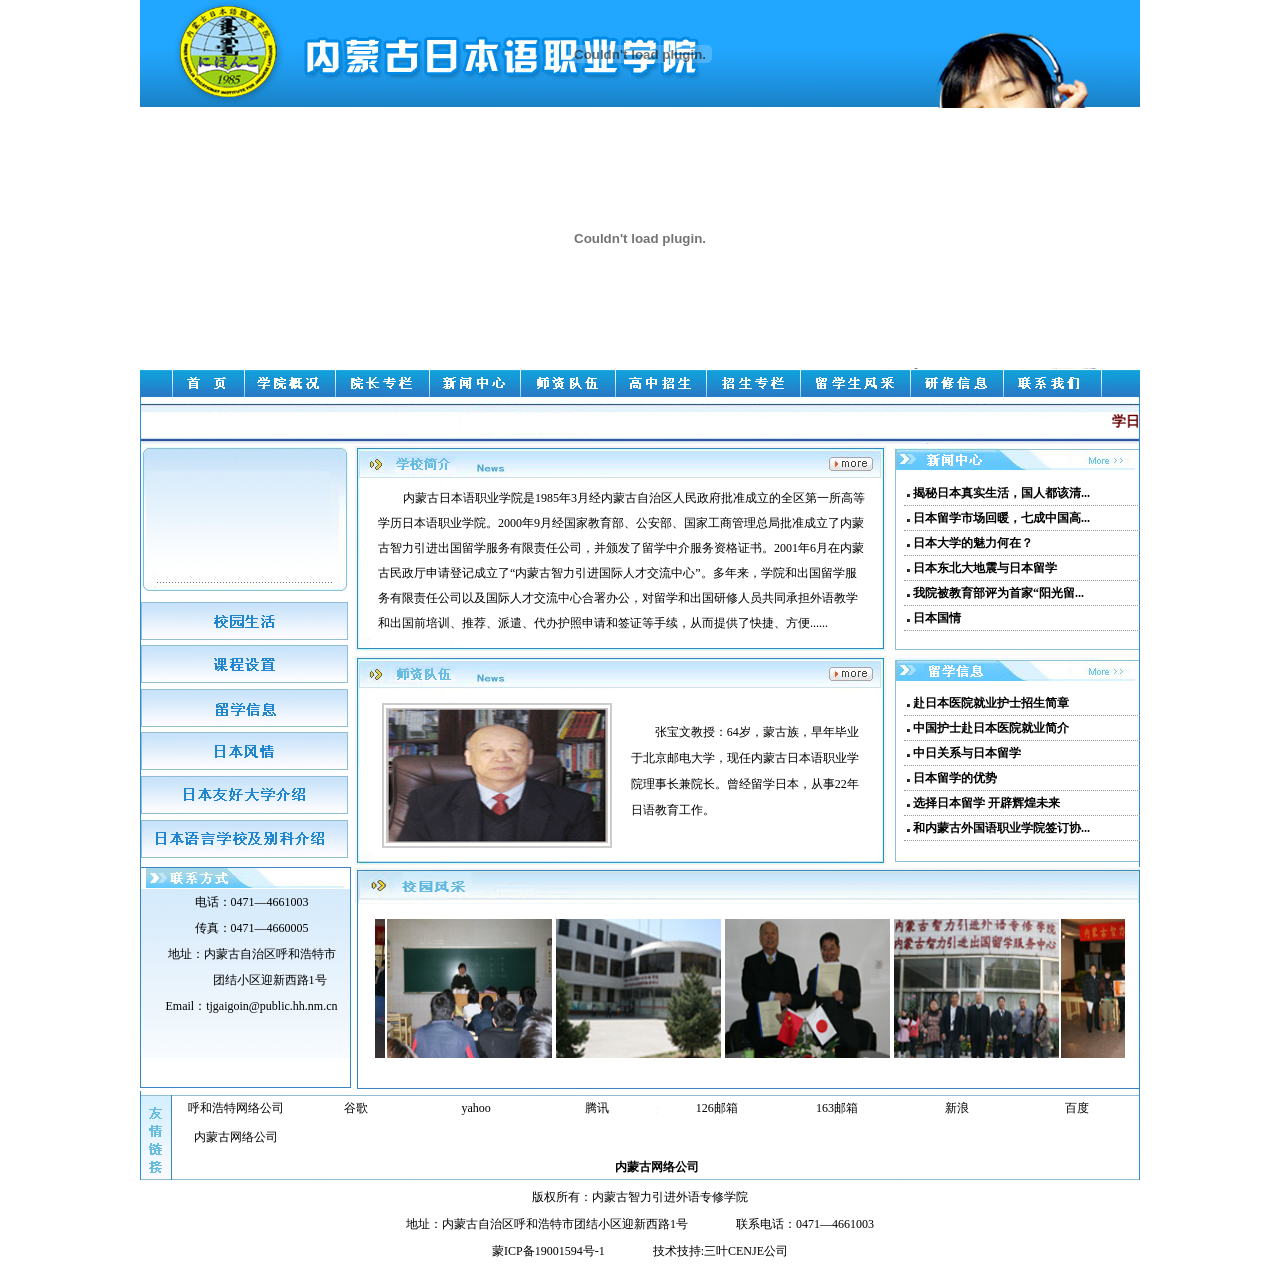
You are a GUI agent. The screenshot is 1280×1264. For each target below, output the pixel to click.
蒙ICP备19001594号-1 (548, 1251)
